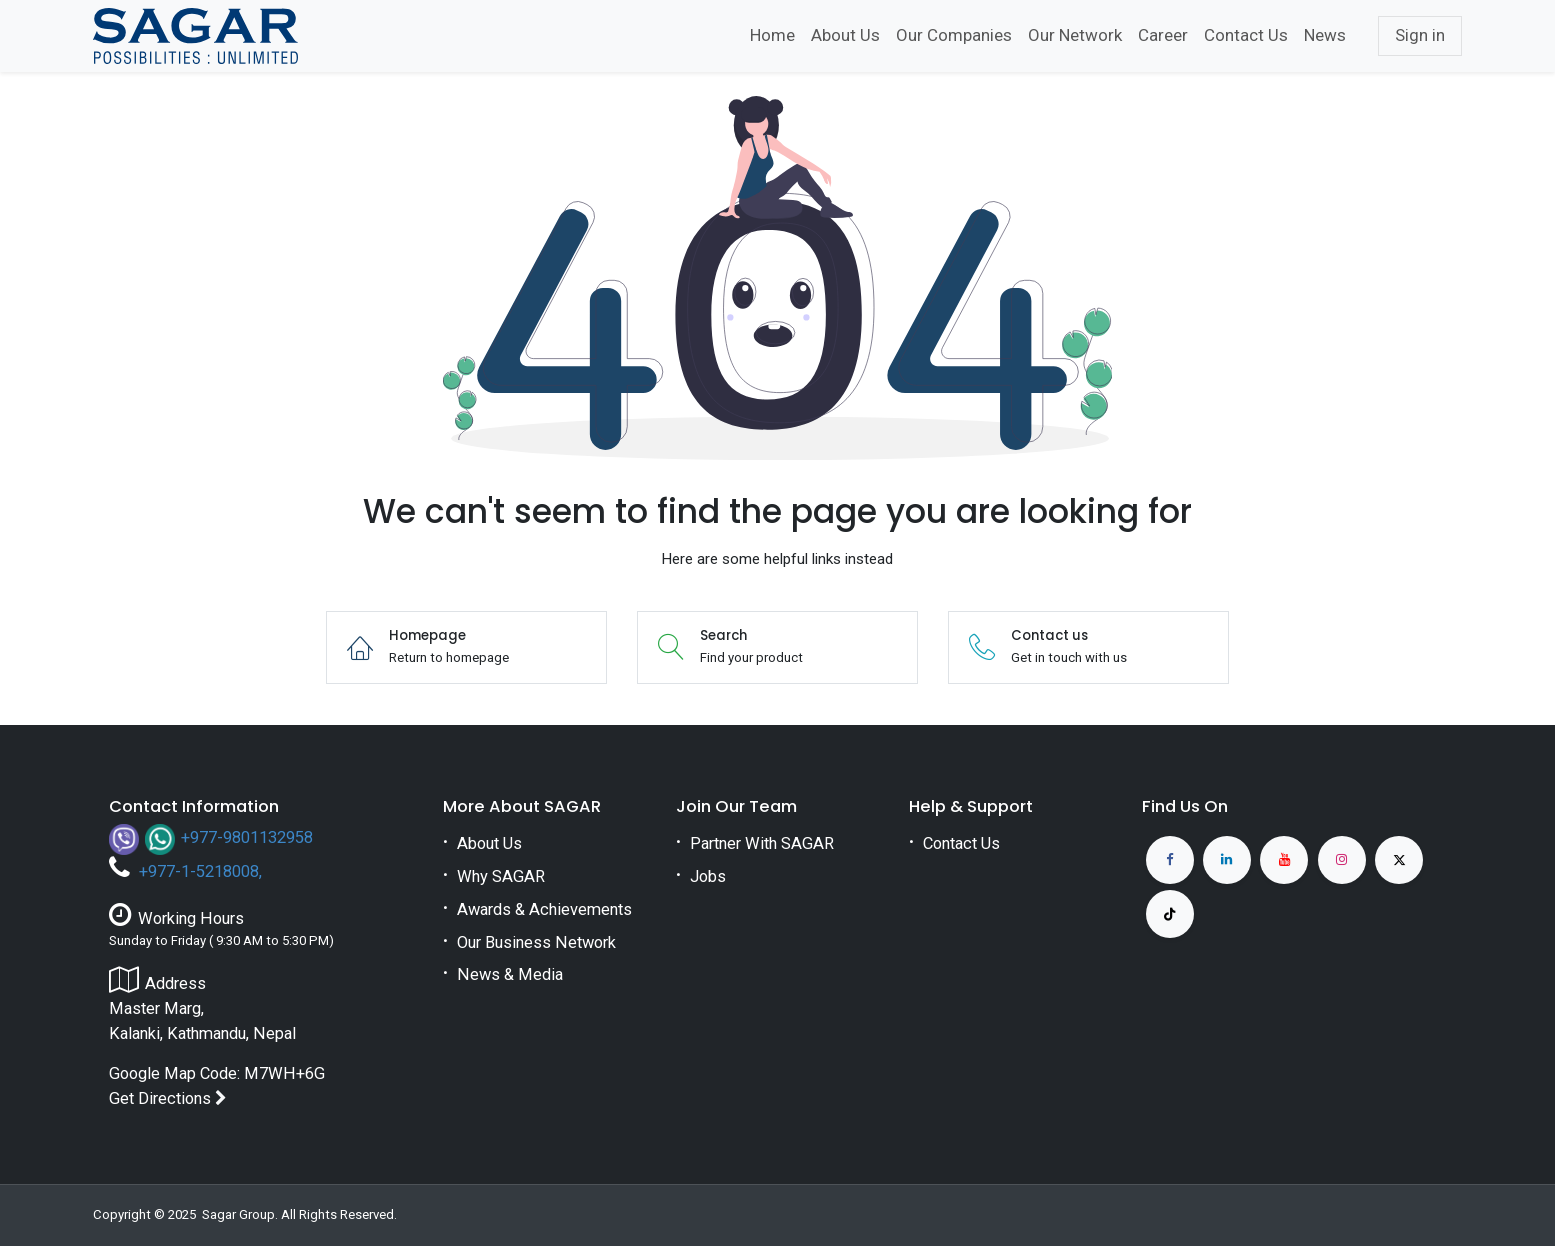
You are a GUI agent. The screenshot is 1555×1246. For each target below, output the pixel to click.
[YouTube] (1284, 860)
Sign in (1420, 35)
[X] (1399, 860)
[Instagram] (1342, 860)
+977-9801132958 (247, 837)
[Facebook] (1170, 860)
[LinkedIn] (1227, 860)
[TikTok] (1170, 914)
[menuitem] (772, 36)
